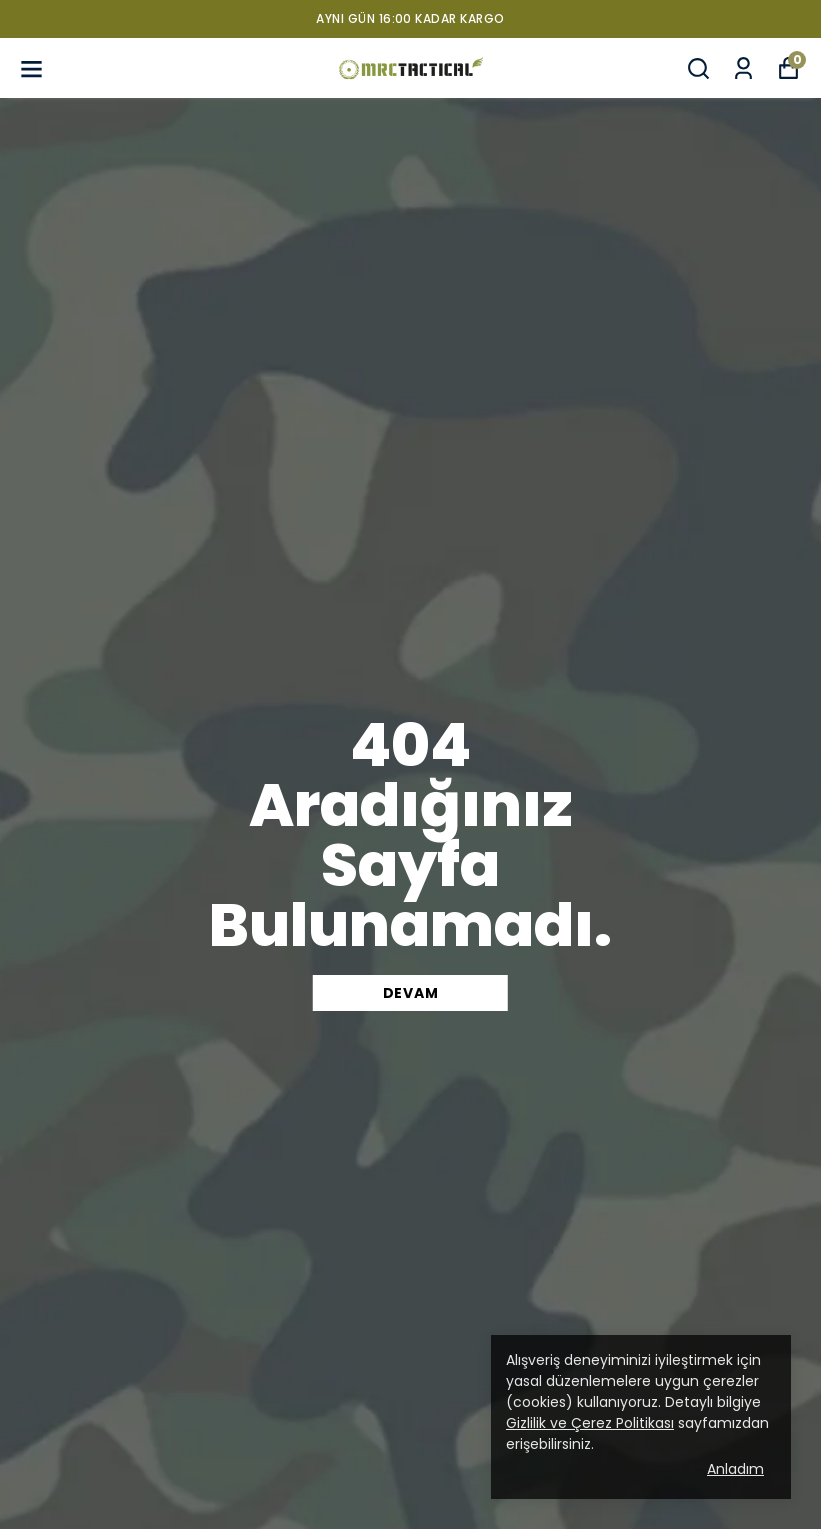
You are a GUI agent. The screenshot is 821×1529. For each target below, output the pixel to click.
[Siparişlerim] (743, 68)
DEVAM (411, 993)
